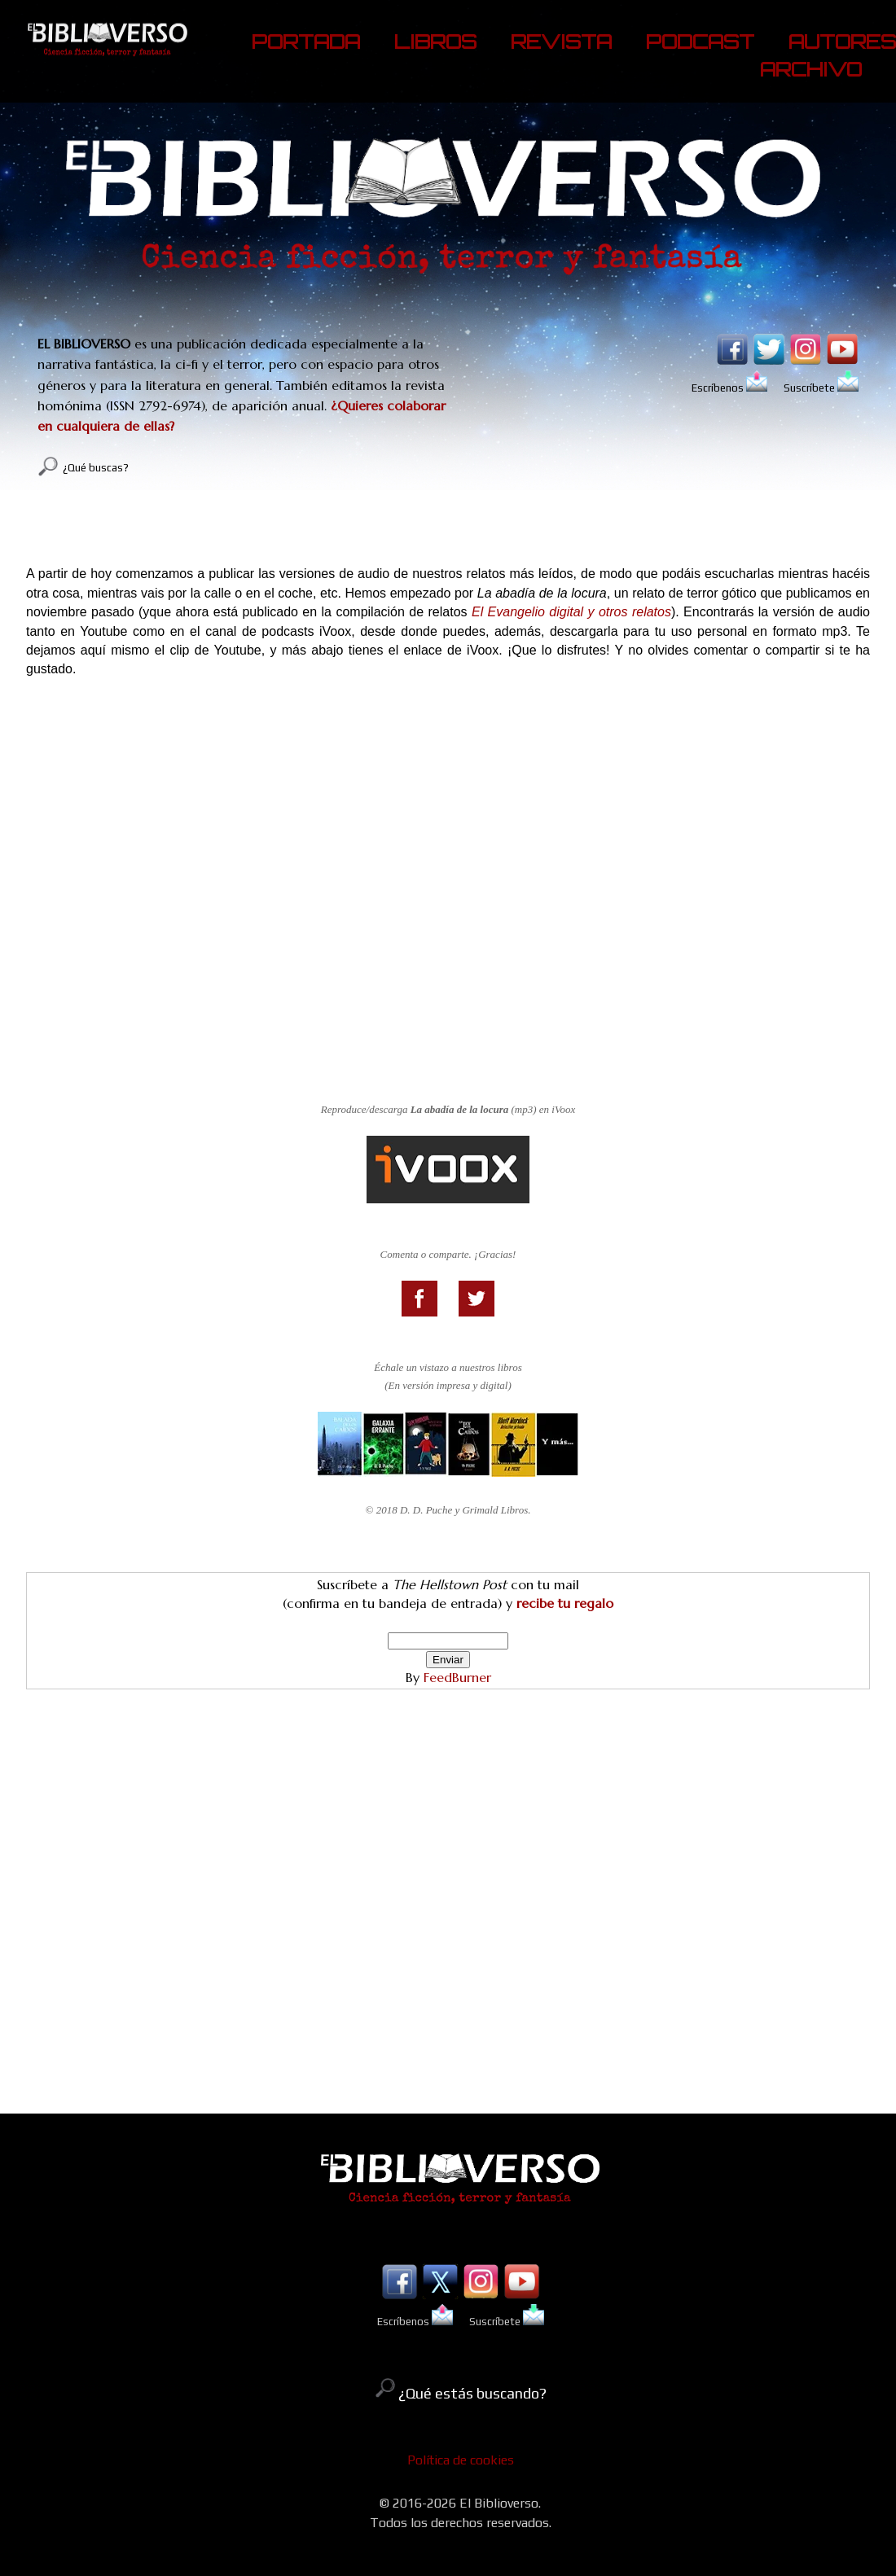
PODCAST (700, 41)
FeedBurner (457, 1677)
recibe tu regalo (564, 1603)
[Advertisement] (448, 1946)
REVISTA (561, 41)
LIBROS (435, 41)
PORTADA (306, 41)
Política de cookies (460, 2460)
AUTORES (842, 41)
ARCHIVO (811, 69)
